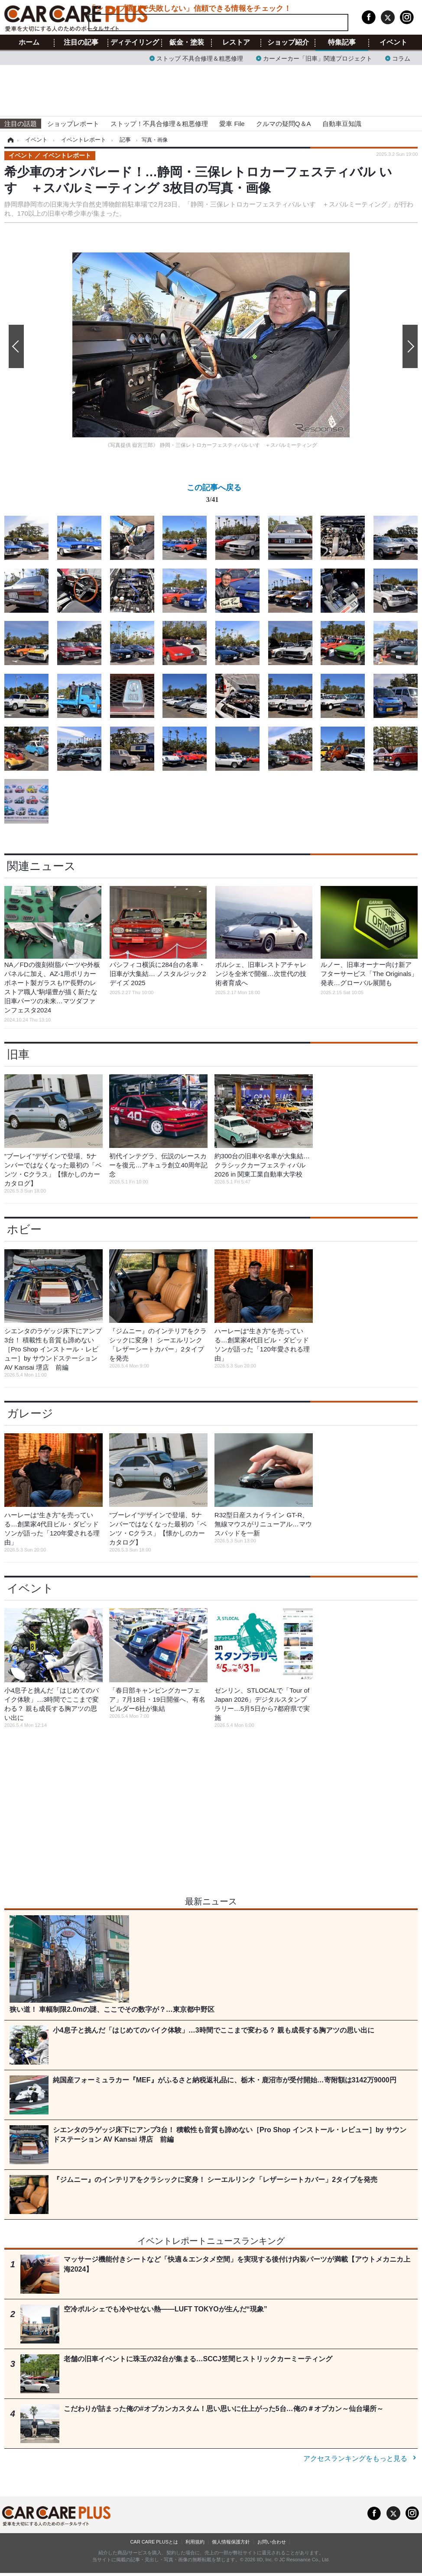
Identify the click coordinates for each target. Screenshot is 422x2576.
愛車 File (231, 123)
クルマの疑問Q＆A (283, 123)
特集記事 (342, 42)
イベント (393, 42)
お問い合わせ (271, 2541)
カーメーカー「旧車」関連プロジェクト (317, 58)
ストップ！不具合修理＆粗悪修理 (159, 123)
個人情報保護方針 (231, 2541)
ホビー (24, 1229)
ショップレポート (73, 123)
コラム (401, 58)
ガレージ (30, 1413)
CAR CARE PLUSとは (154, 2541)
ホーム (29, 42)
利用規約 (195, 2541)
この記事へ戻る (214, 495)
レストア (236, 42)
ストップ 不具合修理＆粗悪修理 (199, 58)
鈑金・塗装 (186, 42)
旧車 (18, 1054)
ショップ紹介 (288, 42)
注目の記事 (81, 42)
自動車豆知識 (341, 123)
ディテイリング (134, 42)
